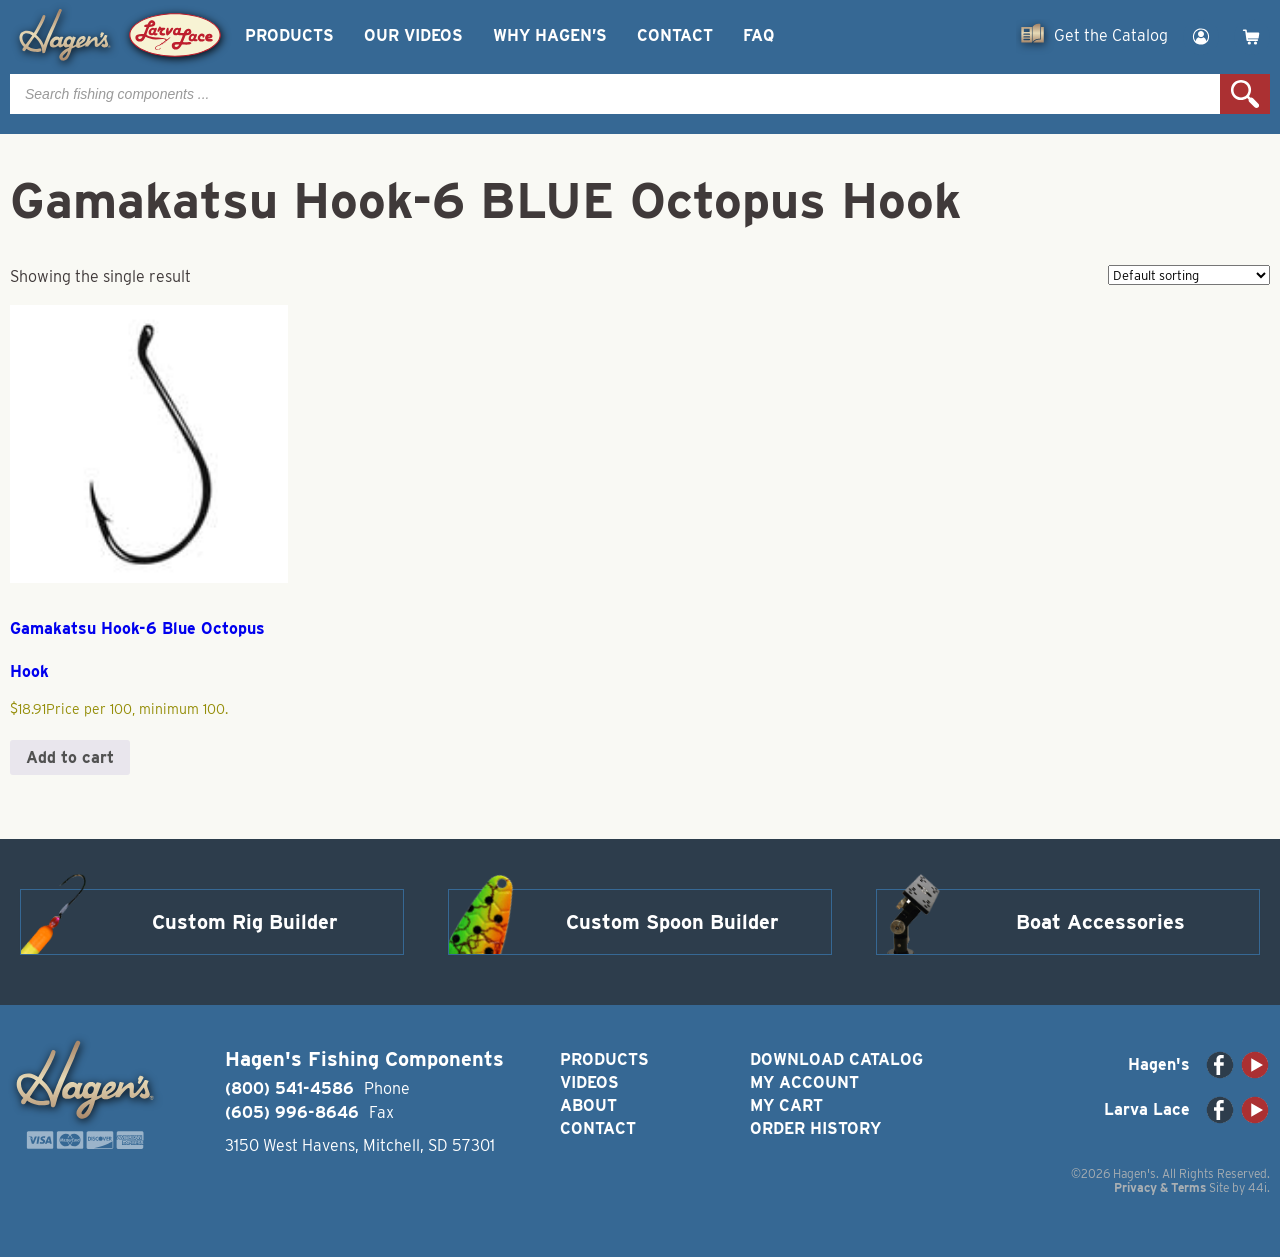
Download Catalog (836, 1059)
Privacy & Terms (1160, 1187)
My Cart (786, 1105)
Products (289, 35)
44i (1257, 1187)
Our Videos (413, 35)
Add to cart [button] (70, 757)
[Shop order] (1189, 275)
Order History (815, 1128)
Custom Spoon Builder (672, 922)
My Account (804, 1082)
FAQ (758, 35)
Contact (675, 35)
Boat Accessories (1100, 922)
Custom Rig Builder (245, 922)
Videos (589, 1082)
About (588, 1105)
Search (1245, 94)
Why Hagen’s (550, 35)
